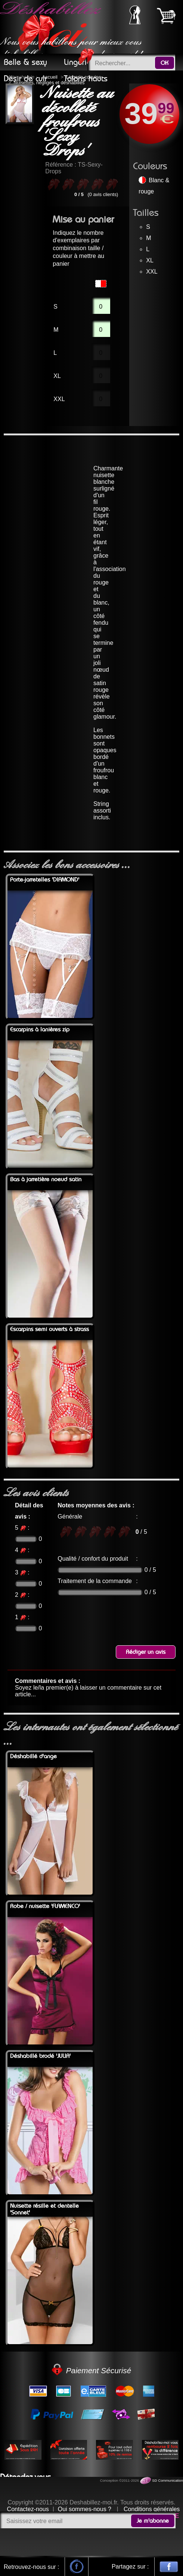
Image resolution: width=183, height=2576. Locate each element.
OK (164, 63)
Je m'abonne (153, 2520)
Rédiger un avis (145, 1652)
